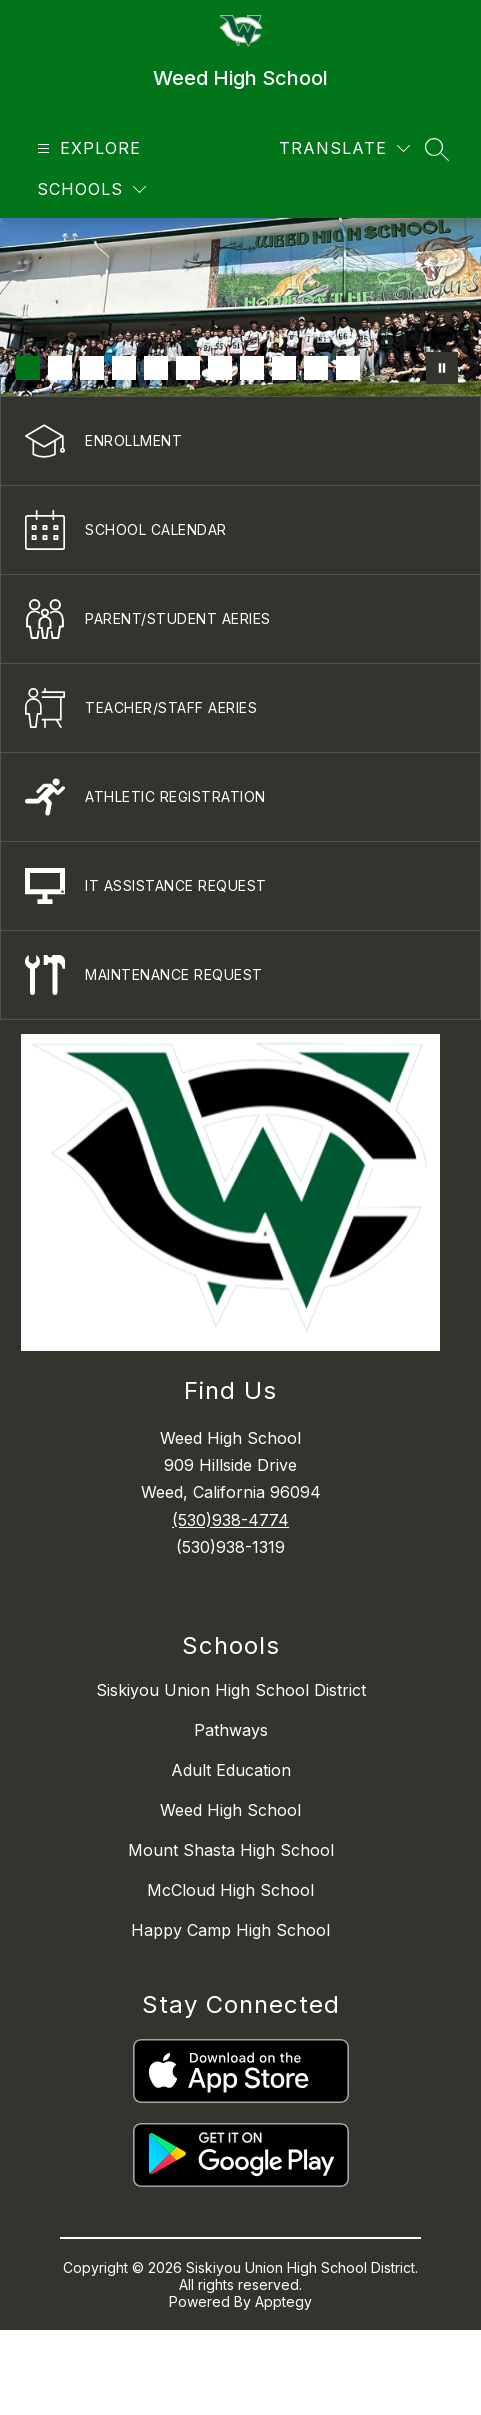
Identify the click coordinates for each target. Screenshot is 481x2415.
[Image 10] (316, 368)
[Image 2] (60, 368)
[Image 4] (124, 368)
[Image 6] (188, 368)
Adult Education (231, 1770)
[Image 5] (156, 368)
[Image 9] (284, 368)
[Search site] (437, 149)
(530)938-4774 (230, 1520)
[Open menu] (86, 148)
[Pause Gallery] (442, 368)
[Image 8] (252, 368)
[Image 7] (220, 368)
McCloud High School (230, 1890)
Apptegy (283, 2301)
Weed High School (230, 1810)
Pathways (231, 1730)
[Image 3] (92, 368)
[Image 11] (348, 368)
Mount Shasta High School (231, 1850)
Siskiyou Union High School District (231, 1690)
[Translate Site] (344, 148)
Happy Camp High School (230, 1930)
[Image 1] (28, 368)
